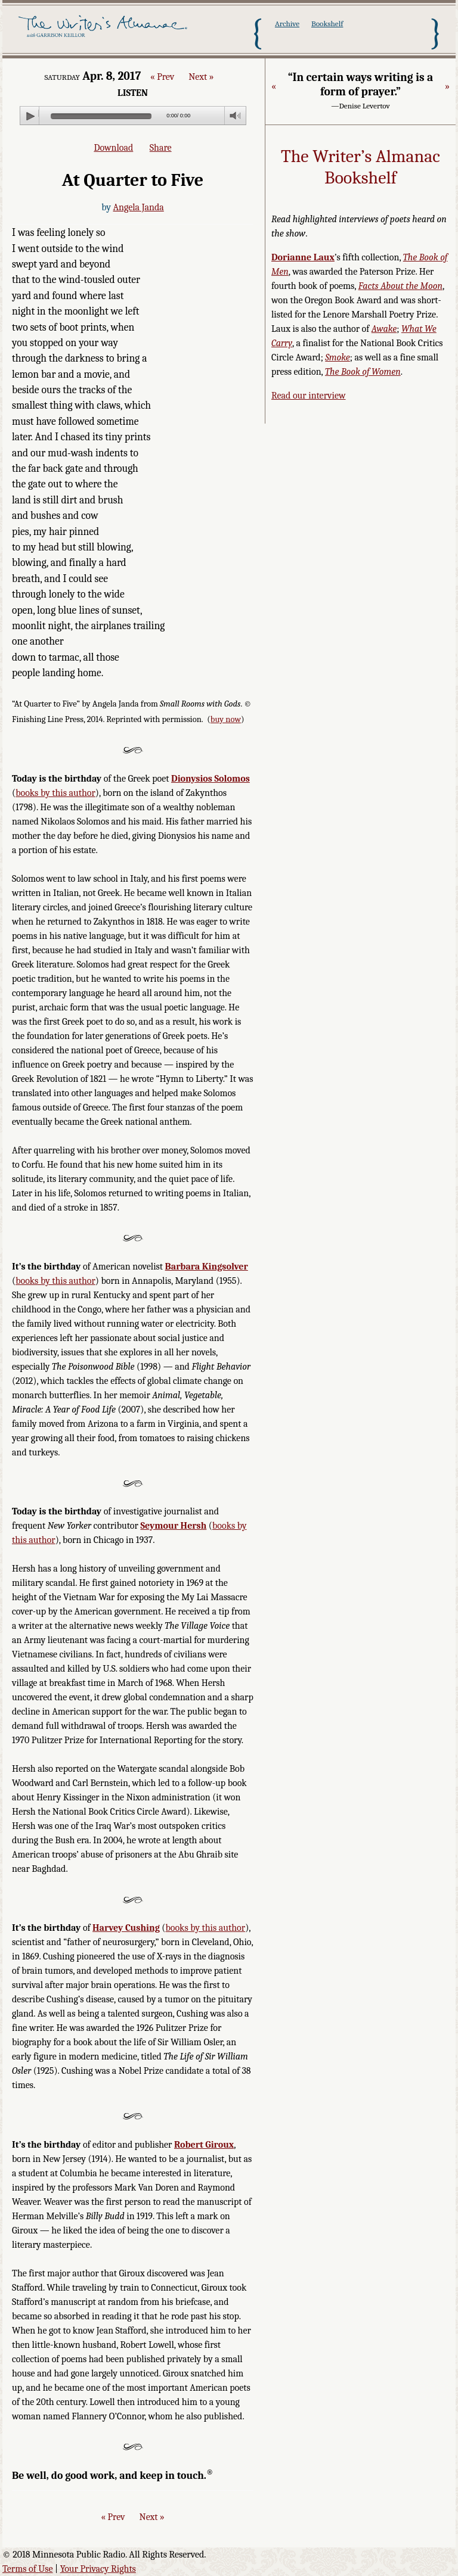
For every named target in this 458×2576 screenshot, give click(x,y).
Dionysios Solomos (210, 778)
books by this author (55, 793)
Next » (200, 77)
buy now (226, 719)
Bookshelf (327, 23)
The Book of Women (363, 371)
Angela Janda (138, 207)
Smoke (337, 357)
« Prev (162, 77)
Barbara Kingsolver (206, 1266)
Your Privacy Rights (98, 2568)
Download (113, 147)
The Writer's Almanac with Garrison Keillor (104, 33)
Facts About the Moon (400, 286)
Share (161, 147)
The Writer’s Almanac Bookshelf (360, 167)
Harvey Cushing (126, 1927)
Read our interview (308, 395)
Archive (287, 23)
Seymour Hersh (173, 1525)
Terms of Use (27, 2568)
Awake (384, 328)
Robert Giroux (204, 2144)
